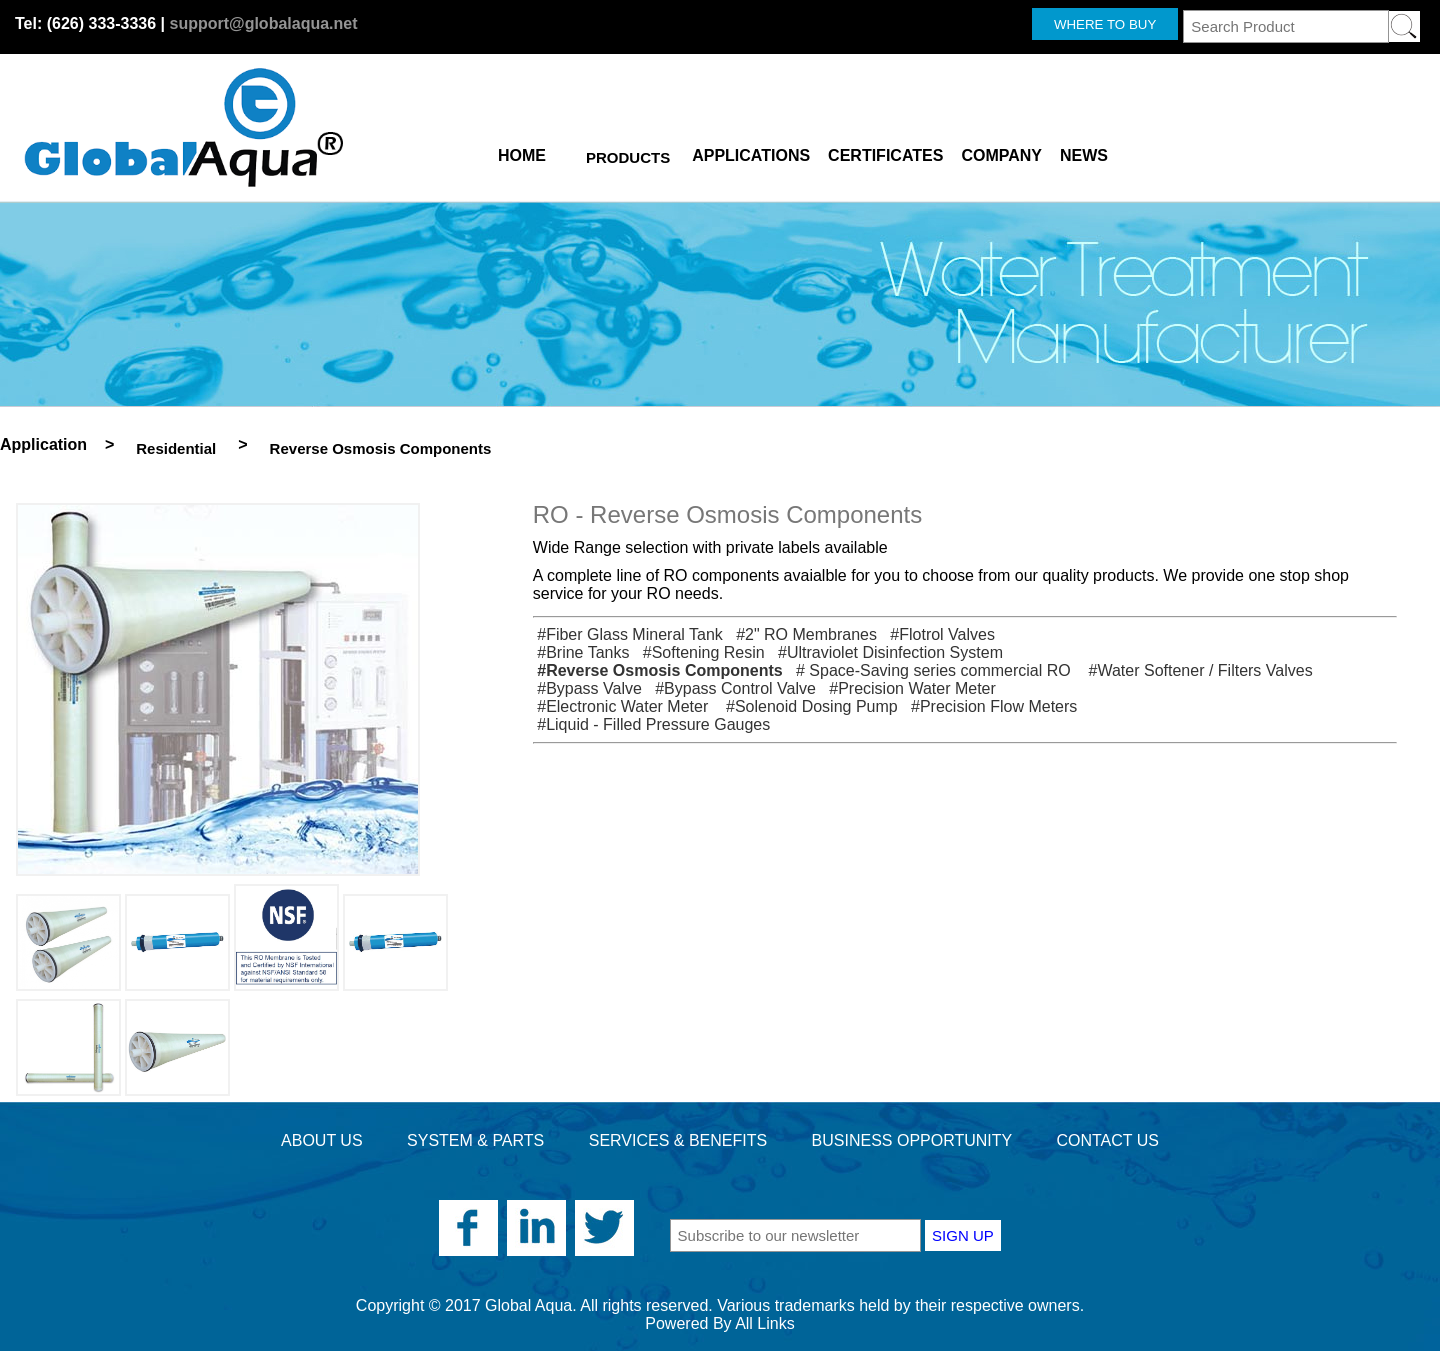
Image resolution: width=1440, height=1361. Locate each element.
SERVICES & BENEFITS (678, 1140)
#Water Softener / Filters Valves (1196, 670)
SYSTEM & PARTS (475, 1140)
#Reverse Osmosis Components (658, 670)
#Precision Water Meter (907, 688)
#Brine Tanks (581, 652)
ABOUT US (322, 1140)
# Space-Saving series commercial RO (931, 670)
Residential (176, 448)
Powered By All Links (719, 1323)
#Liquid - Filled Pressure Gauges (651, 724)
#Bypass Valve (587, 688)
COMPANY (1001, 152)
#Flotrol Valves (938, 634)
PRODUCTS (628, 157)
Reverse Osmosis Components (381, 448)
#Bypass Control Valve (731, 688)
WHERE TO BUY (1105, 24)
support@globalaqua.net (263, 23)
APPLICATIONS (751, 152)
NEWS (1084, 152)
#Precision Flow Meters (989, 706)
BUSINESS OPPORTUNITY (912, 1140)
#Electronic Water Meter (623, 706)
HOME (522, 152)
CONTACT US (1107, 1140)
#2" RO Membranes (802, 634)
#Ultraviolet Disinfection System (886, 652)
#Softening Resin (699, 652)
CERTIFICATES (885, 152)
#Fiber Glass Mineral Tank (628, 634)
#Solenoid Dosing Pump (807, 706)
